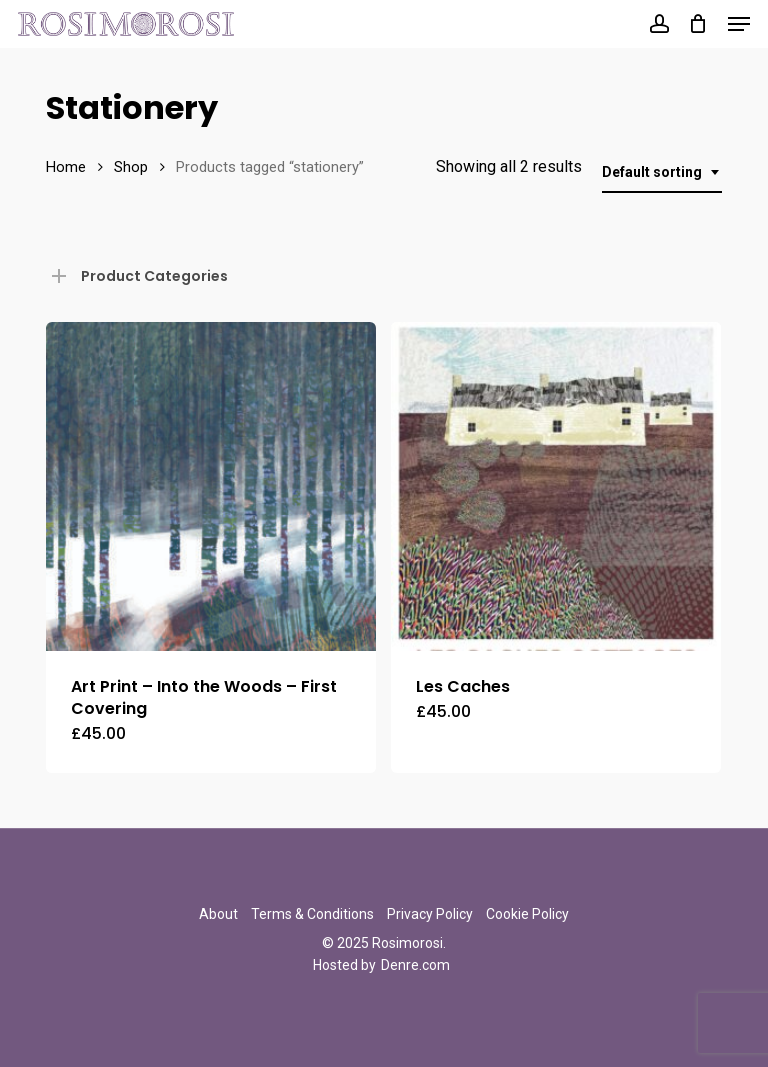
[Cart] (698, 24)
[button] (739, 24)
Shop (131, 167)
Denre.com (415, 965)
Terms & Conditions (312, 914)
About (218, 914)
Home (66, 167)
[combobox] (662, 172)
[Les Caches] (556, 487)
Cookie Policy (527, 914)
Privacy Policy (430, 914)
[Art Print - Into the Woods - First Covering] (211, 487)
